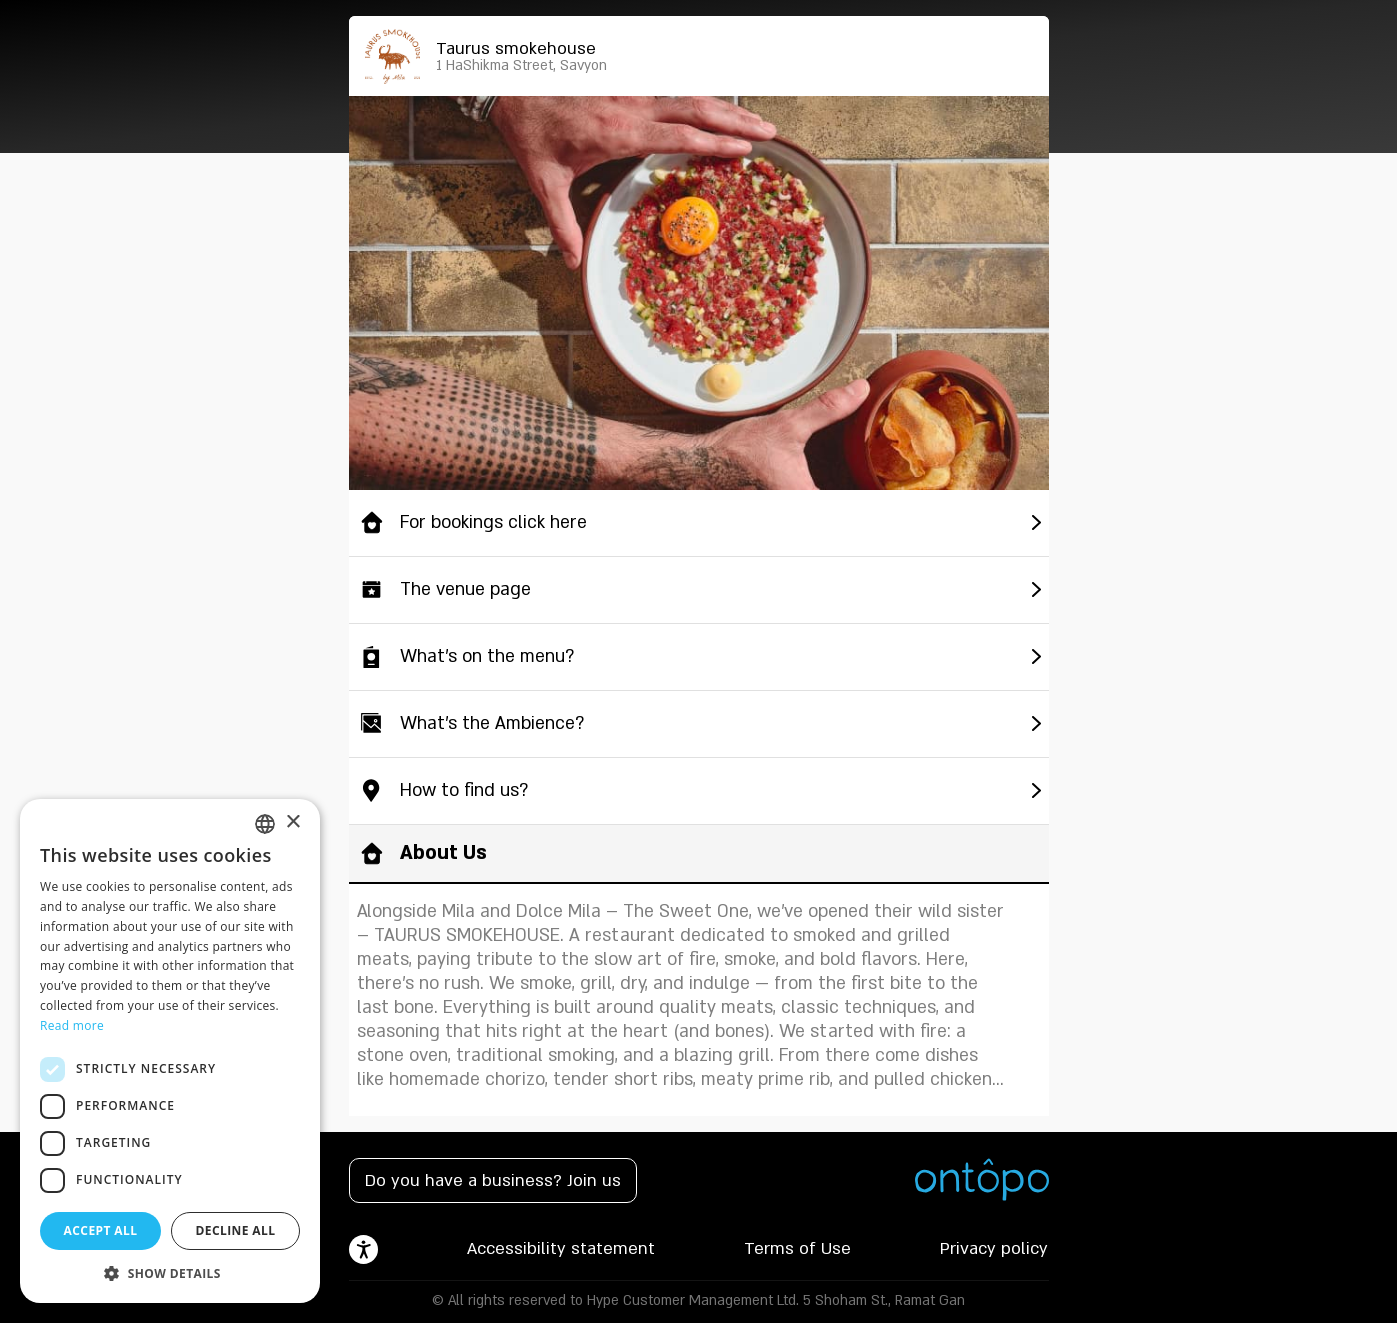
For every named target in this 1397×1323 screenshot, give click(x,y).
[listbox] (265, 824)
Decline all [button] (236, 1230)
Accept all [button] (101, 1230)
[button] (170, 1273)
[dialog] (170, 1051)
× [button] (292, 822)
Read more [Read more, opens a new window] (72, 1025)
